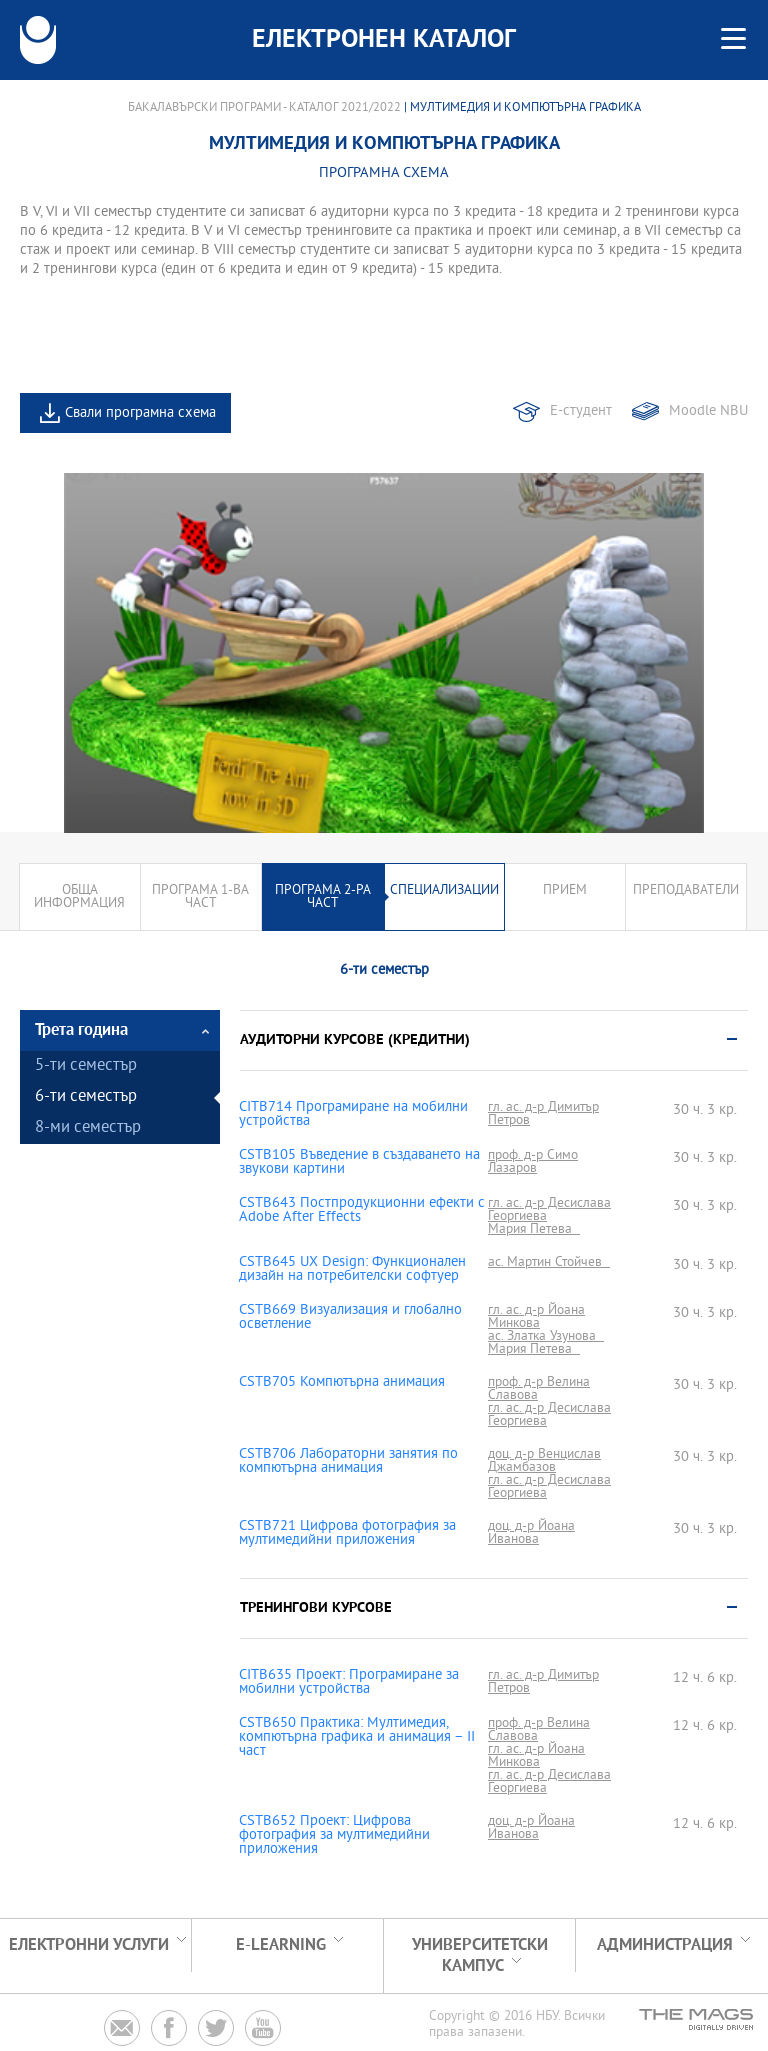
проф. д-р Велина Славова (539, 1389)
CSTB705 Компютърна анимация (342, 1383)
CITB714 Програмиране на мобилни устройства (353, 1115)
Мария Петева (534, 1229)
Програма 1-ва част (200, 897)
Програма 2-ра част (323, 897)
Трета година (81, 1030)
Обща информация (79, 897)
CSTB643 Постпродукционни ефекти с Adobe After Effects (362, 1211)
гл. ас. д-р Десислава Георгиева (549, 1210)
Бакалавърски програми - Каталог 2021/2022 (264, 108)
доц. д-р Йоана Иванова (531, 1533)
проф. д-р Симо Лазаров (533, 1162)
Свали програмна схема (140, 413)
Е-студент (581, 411)
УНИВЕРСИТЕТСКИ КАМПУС (480, 1956)
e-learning (281, 1945)
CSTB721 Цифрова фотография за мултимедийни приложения (347, 1534)
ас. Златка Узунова (546, 1336)
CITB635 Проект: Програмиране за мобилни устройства (349, 1683)
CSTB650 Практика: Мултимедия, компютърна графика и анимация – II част (357, 1738)
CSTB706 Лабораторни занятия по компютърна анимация (348, 1462)
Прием (565, 890)
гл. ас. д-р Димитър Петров (543, 1114)
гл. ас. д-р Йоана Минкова (536, 1317)
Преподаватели (686, 890)
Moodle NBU (708, 411)
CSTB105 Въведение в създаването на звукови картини (359, 1163)
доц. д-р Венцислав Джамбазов (544, 1461)
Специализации (444, 890)
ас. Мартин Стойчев (549, 1262)
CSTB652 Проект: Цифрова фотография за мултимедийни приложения (334, 1836)
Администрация (665, 1945)
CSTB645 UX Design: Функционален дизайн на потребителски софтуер (352, 1270)
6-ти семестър (86, 1097)
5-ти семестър (86, 1066)
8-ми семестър (88, 1128)
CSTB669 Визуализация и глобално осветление (350, 1318)
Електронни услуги (89, 1945)
